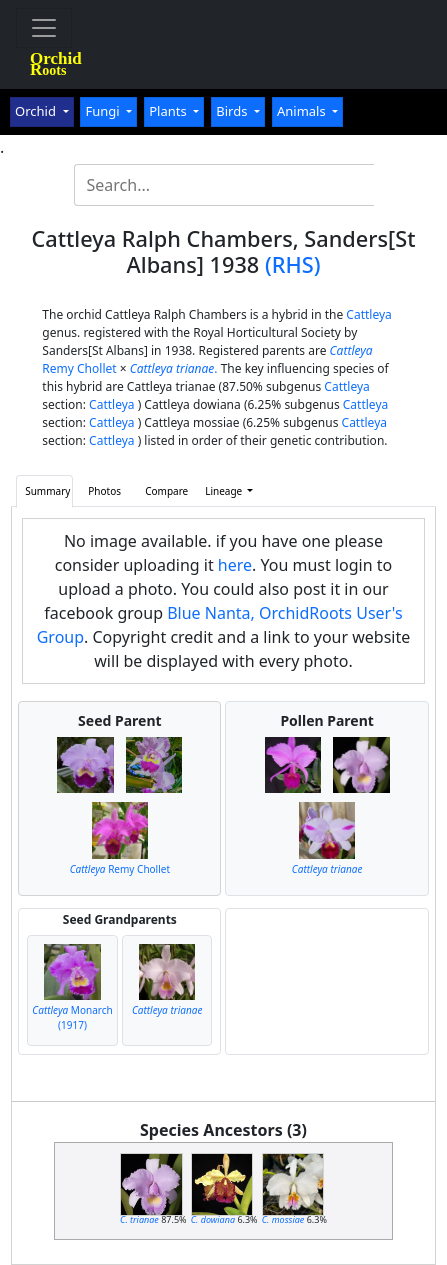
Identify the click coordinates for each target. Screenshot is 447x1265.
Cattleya (368, 314)
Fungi (104, 111)
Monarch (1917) (72, 1017)
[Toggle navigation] (44, 28)
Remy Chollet (120, 869)
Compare (166, 491)
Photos (104, 491)
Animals (303, 111)
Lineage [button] (225, 491)
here (235, 565)
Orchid (37, 111)
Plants (169, 111)
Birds (233, 111)
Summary (47, 491)
